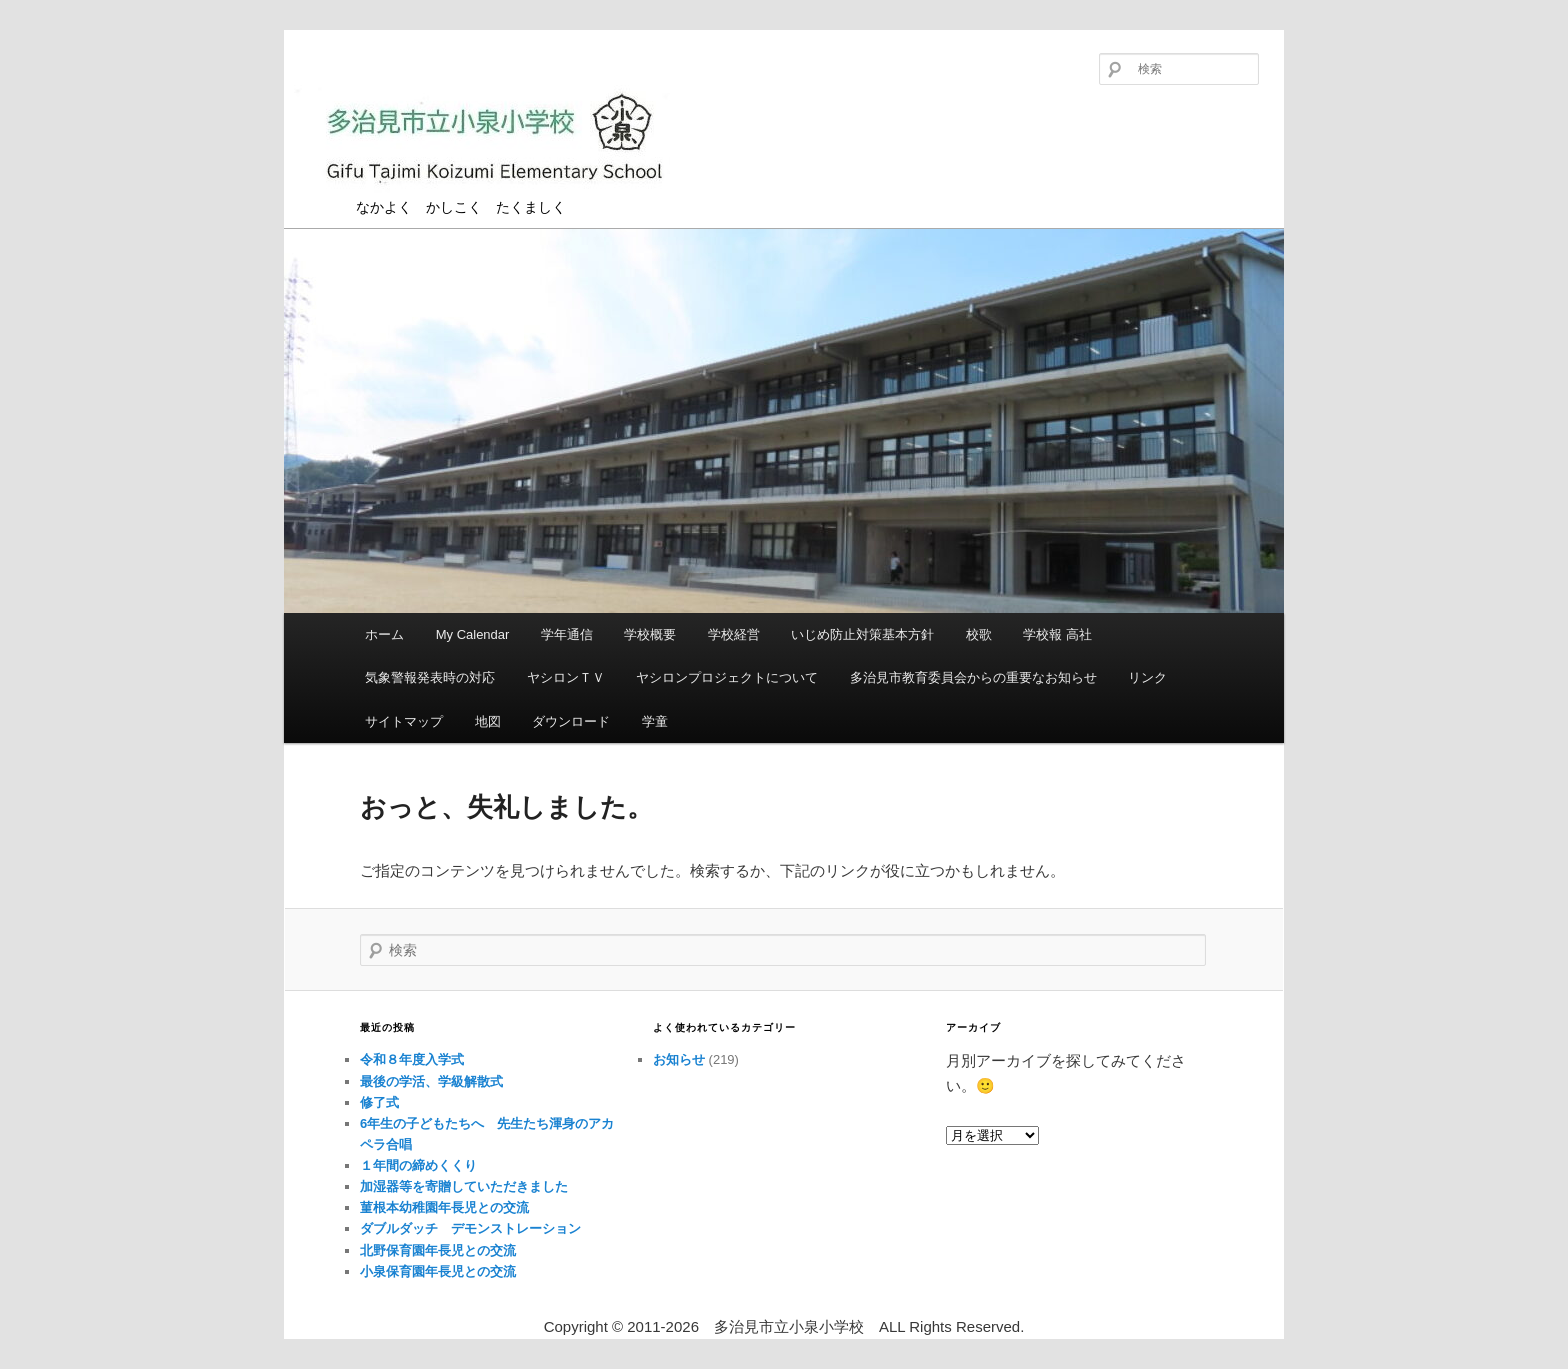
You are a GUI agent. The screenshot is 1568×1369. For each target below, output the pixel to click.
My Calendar (473, 634)
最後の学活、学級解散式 (431, 1081)
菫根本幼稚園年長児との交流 (444, 1207)
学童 (655, 721)
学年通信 (567, 634)
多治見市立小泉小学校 (494, 142)
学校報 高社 (1057, 634)
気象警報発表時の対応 (430, 677)
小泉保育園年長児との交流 (438, 1271)
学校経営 (734, 634)
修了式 (379, 1102)
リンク (1147, 677)
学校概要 (650, 634)
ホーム (384, 634)
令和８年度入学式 (412, 1059)
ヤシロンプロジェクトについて (727, 677)
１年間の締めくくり (418, 1165)
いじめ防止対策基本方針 (862, 634)
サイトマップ (404, 721)
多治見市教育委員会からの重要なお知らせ (973, 677)
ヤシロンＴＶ (566, 677)
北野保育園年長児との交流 (438, 1250)
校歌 (979, 634)
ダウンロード (571, 721)
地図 (488, 721)
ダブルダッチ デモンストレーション (470, 1228)
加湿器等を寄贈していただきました (464, 1186)
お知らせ (679, 1059)
